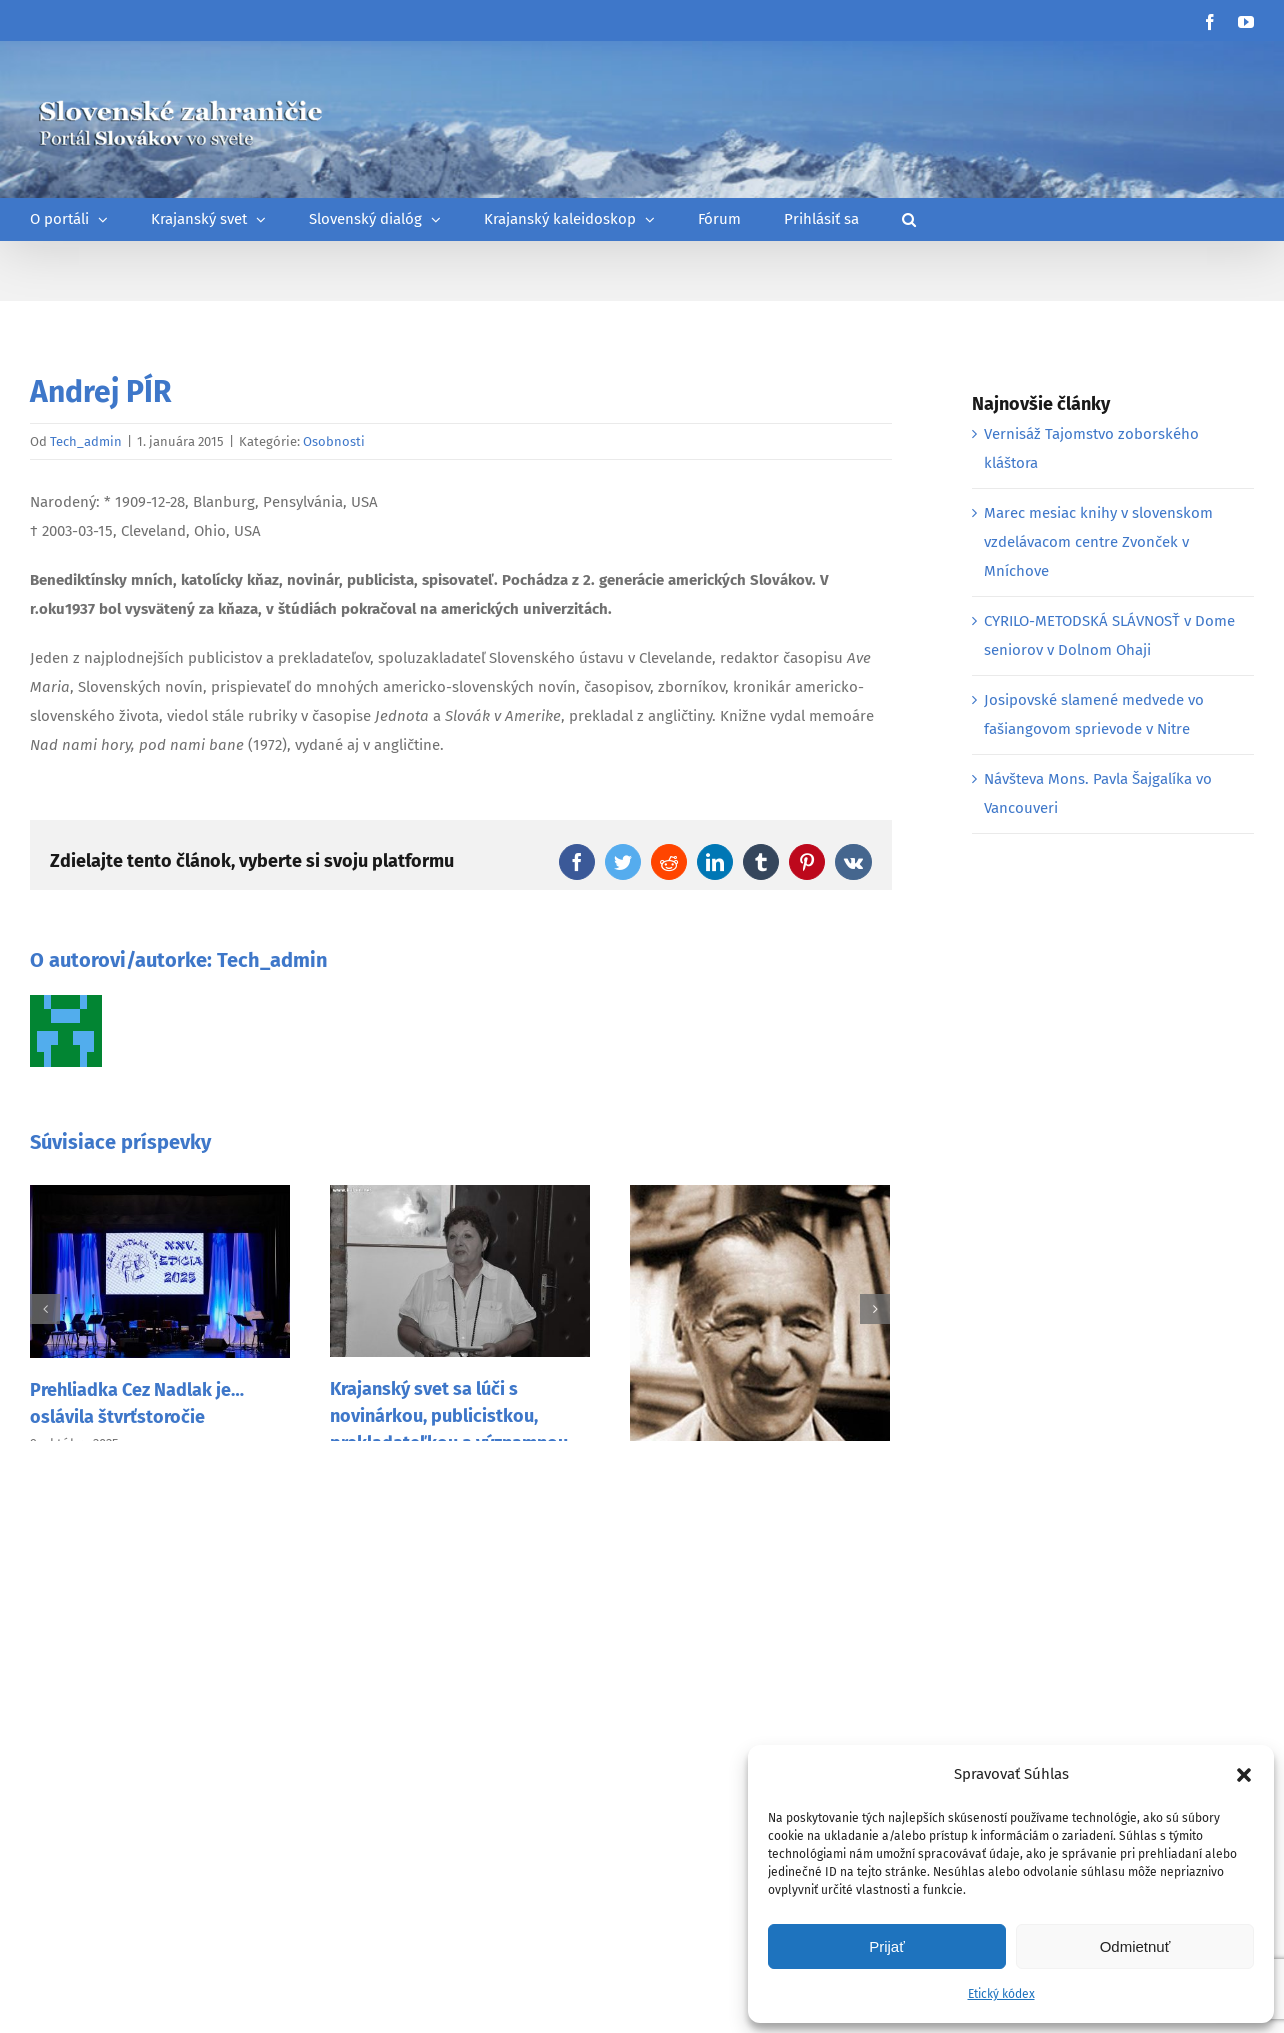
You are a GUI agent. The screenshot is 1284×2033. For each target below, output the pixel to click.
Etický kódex (1001, 1994)
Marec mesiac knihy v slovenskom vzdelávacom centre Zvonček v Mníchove (1098, 542)
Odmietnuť (1135, 1946)
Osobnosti (334, 441)
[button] (1244, 1775)
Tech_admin (86, 441)
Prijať (887, 1946)
